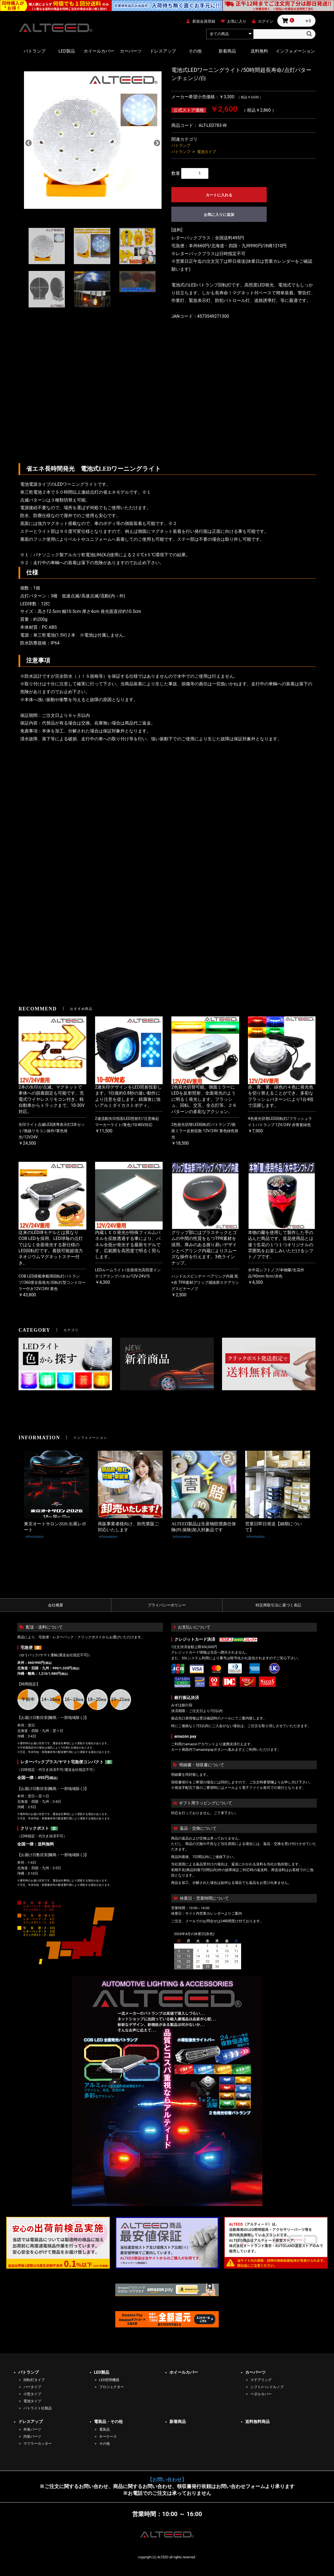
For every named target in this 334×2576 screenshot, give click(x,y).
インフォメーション (295, 51)
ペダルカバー (261, 2394)
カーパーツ (131, 51)
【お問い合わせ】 (167, 2479)
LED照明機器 (109, 2380)
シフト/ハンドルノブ (267, 2387)
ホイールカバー (99, 51)
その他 (195, 51)
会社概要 (55, 1605)
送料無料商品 (257, 2421)
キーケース (108, 2436)
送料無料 (259, 51)
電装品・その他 (108, 2421)
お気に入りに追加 (219, 214)
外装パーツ (32, 2429)
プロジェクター (111, 2387)
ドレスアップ (163, 51)
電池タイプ (206, 151)
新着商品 (227, 51)
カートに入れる (219, 195)
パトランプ (34, 51)
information (34, 1537)
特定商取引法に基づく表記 (278, 1605)
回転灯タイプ (34, 2380)
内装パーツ (32, 2436)
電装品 (104, 2429)
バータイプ (32, 2387)
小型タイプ (32, 2394)
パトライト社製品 (37, 2408)
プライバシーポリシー (167, 1605)
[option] (93, 143)
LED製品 (67, 51)
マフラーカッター (37, 2443)
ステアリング (261, 2380)
